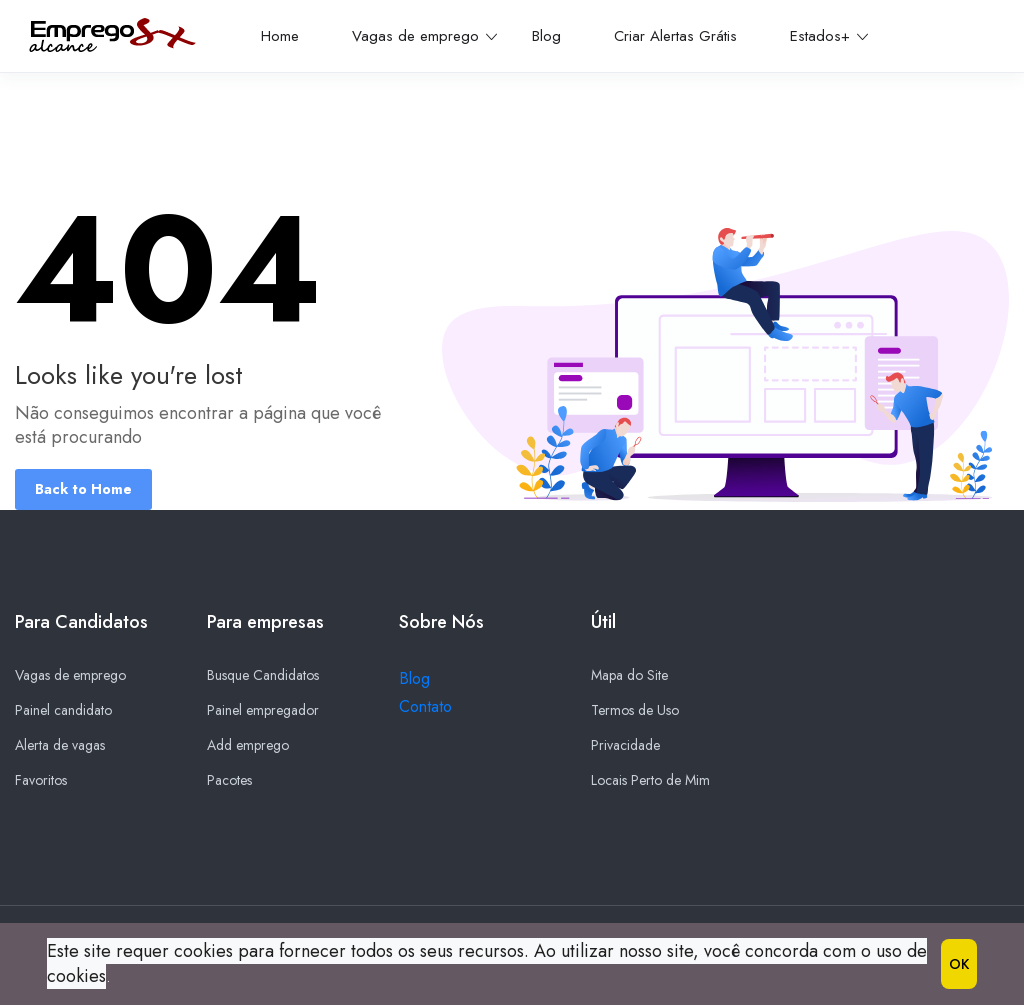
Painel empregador (263, 711)
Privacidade (625, 746)
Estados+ (829, 36)
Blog (546, 36)
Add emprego (248, 746)
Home (280, 36)
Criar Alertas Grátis (675, 36)
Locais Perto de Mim (650, 781)
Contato (425, 707)
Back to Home (83, 489)
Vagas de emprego (424, 36)
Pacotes (229, 781)
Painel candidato (63, 711)
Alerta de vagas (60, 746)
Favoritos (41, 781)
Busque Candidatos (263, 676)
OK (959, 964)
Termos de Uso (635, 711)
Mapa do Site (629, 676)
